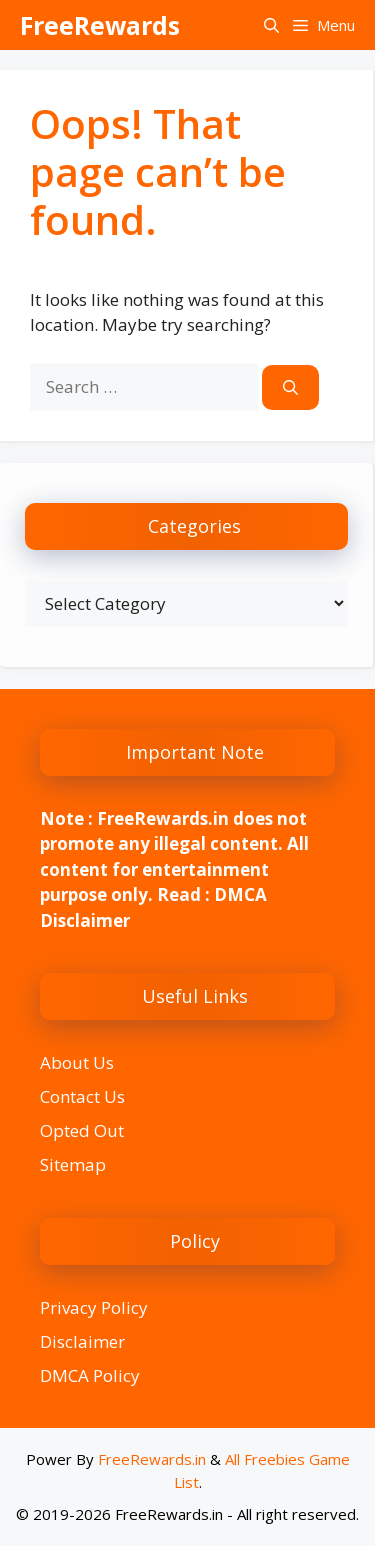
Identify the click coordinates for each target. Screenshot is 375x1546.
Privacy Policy (94, 1307)
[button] (271, 25)
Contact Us (82, 1096)
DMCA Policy (90, 1375)
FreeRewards (100, 25)
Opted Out (82, 1130)
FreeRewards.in (152, 1459)
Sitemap (73, 1164)
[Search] (290, 387)
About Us (77, 1062)
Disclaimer (82, 1341)
